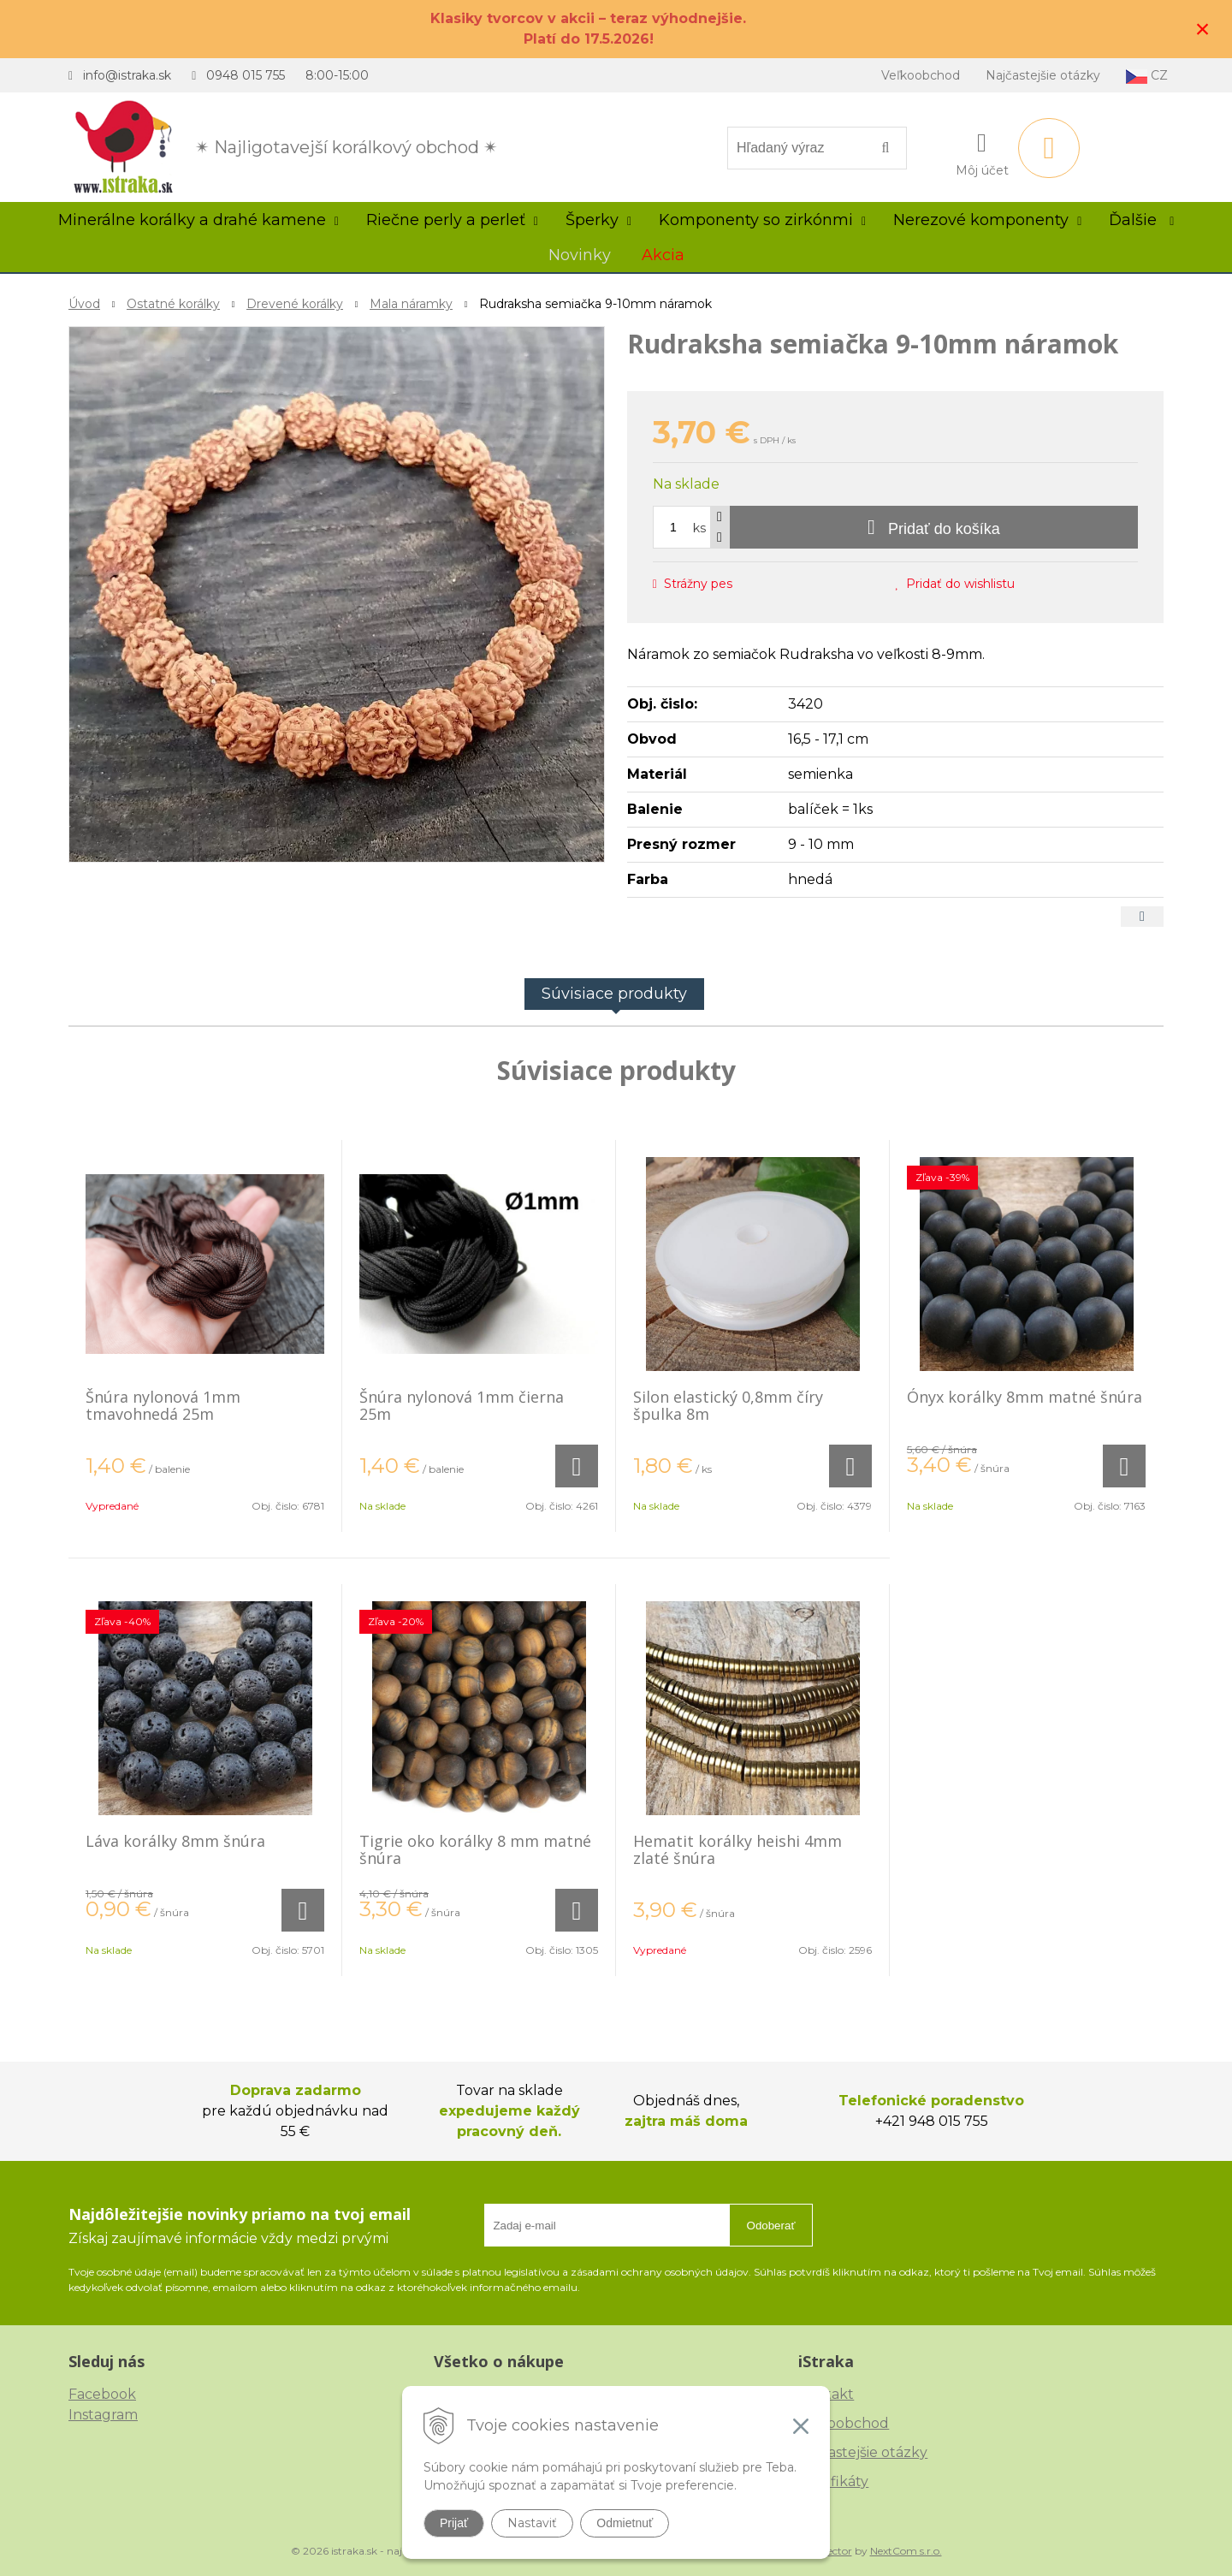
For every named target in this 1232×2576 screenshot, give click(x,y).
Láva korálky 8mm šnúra (175, 1841)
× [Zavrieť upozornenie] (1203, 29)
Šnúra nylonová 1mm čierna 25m (461, 1405)
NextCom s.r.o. (906, 2550)
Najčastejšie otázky (1043, 75)
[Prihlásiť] (982, 151)
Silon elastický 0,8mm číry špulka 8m (728, 1405)
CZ (1147, 76)
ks (699, 528)
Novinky (579, 255)
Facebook (102, 2394)
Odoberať (771, 2225)
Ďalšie (1141, 220)
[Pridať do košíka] (934, 527)
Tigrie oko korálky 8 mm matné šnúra (475, 1849)
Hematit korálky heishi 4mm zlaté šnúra (737, 1849)
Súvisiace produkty (614, 993)
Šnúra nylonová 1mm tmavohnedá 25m (163, 1405)
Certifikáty (833, 2481)
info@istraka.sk (127, 75)
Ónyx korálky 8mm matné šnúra (1024, 1396)
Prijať (454, 2523)
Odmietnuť (624, 2523)
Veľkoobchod (920, 75)
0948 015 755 (245, 75)
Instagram (103, 2415)
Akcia (663, 255)
